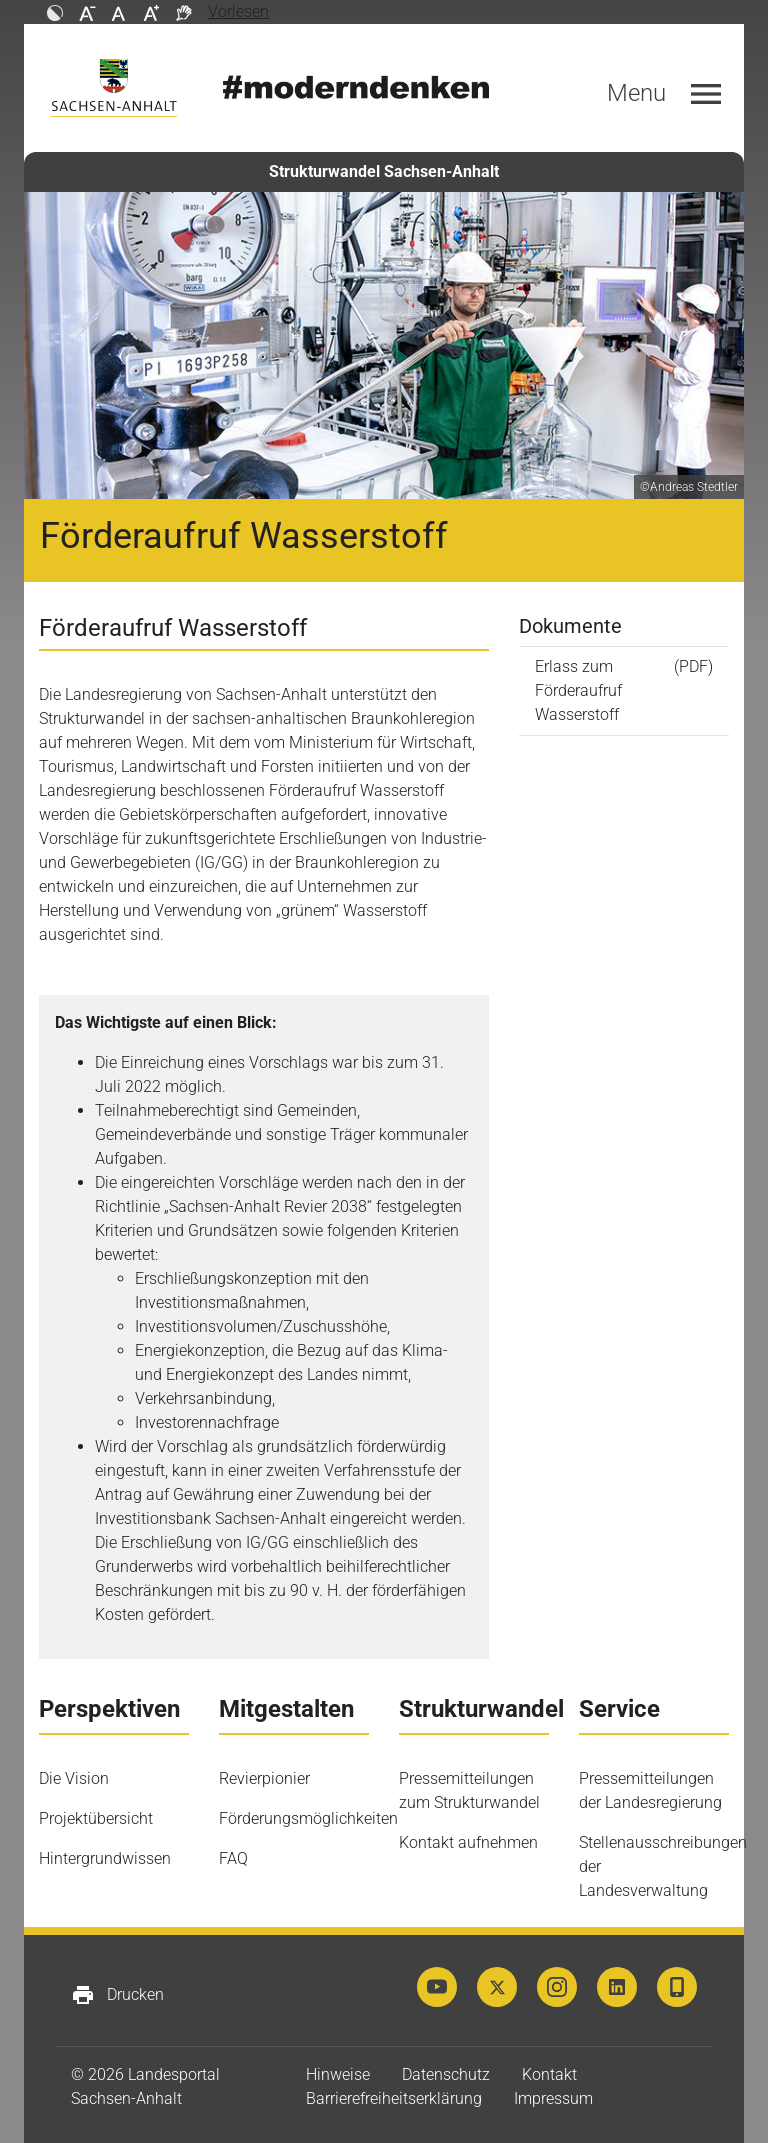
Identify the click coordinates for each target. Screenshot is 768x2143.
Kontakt (549, 2074)
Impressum (553, 2098)
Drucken (117, 1995)
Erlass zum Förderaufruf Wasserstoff (578, 690)
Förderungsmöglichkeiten (308, 1818)
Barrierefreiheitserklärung (394, 2098)
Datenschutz (446, 2074)
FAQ (233, 1858)
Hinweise (338, 2074)
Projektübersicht (96, 1818)
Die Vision (74, 1778)
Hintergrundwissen (105, 1858)
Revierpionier (264, 1778)
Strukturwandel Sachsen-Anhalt (384, 171)
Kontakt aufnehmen (468, 1842)
